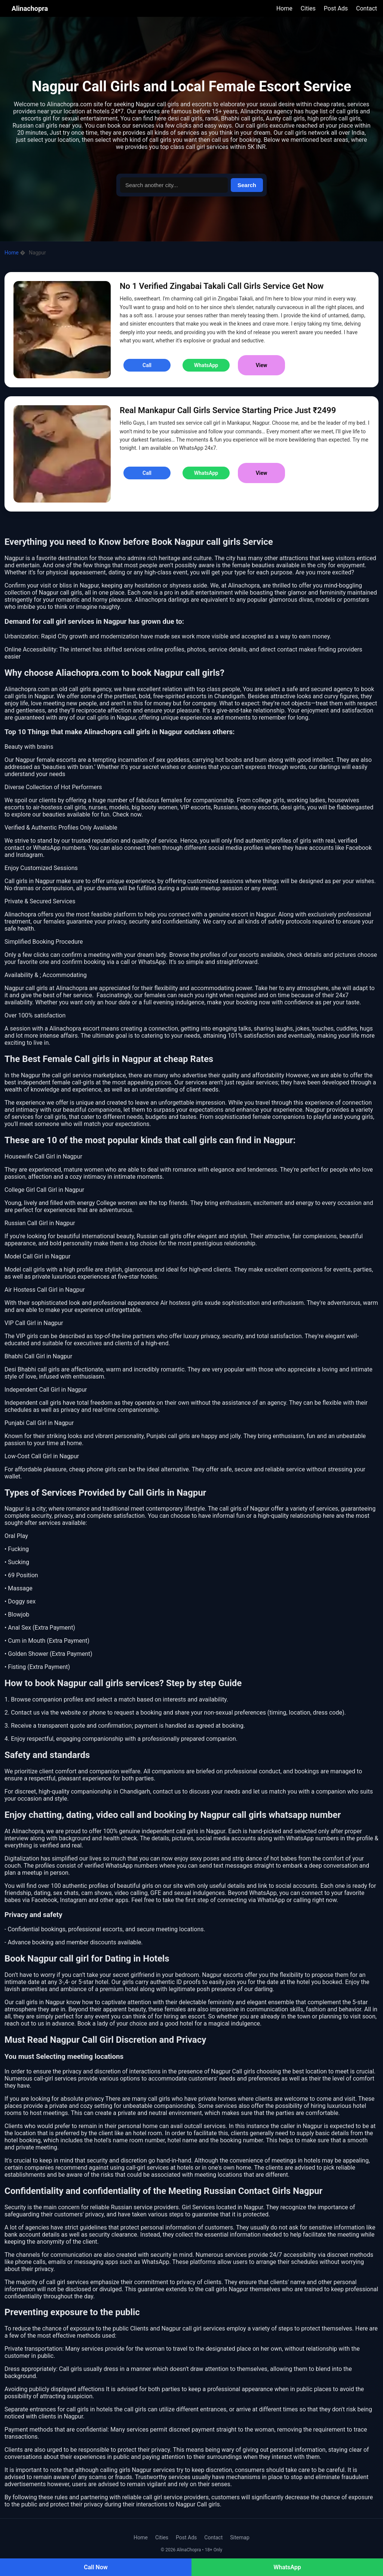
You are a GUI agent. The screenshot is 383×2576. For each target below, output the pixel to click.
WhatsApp (287, 2567)
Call (147, 365)
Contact (366, 8)
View (261, 365)
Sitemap (239, 2537)
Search (247, 185)
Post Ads (336, 8)
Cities (308, 8)
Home (284, 8)
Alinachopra (30, 8)
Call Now (96, 2567)
